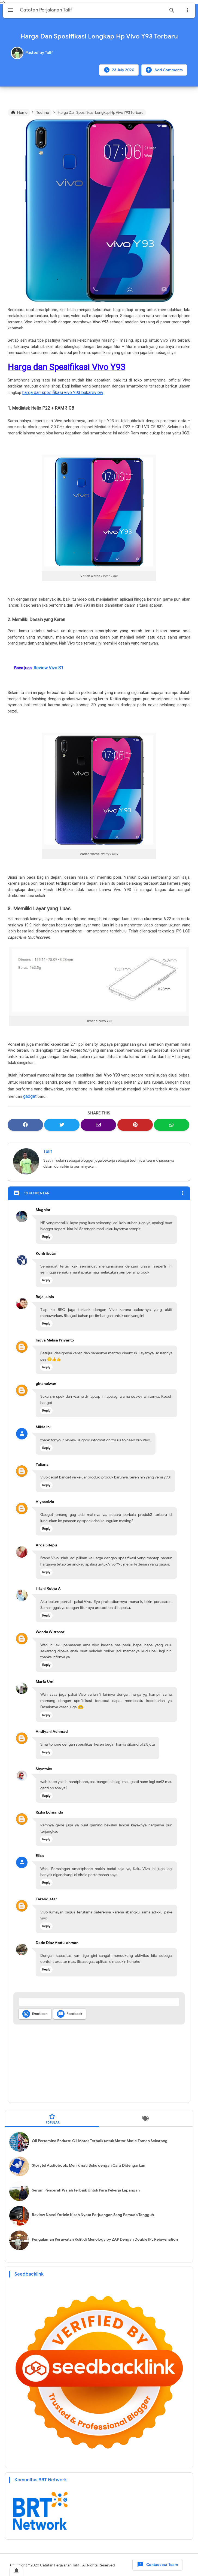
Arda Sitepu (46, 1544)
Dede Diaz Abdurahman (57, 1941)
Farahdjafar (46, 1898)
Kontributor (46, 1252)
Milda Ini (43, 1426)
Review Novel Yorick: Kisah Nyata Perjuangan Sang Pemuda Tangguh (93, 2213)
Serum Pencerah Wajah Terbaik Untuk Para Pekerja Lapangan (86, 2189)
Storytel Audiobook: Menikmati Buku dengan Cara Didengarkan (88, 2164)
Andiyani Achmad (52, 1730)
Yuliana (42, 1463)
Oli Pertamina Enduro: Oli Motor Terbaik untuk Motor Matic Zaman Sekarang (99, 2139)
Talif (47, 1150)
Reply (46, 1235)
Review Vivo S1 (47, 667)
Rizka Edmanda (49, 1811)
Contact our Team (157, 2563)
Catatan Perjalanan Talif (59, 2564)
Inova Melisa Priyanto (55, 1339)
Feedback (69, 2013)
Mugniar (43, 1208)
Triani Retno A (48, 1587)
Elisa (40, 1854)
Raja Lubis (45, 1295)
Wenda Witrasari (51, 1631)
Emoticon (35, 2013)
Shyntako (44, 1768)
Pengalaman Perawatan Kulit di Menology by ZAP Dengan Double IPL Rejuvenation (105, 2238)
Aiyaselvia (45, 1500)
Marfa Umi (45, 1680)
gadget (29, 1095)
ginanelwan (46, 1382)
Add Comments (164, 70)
